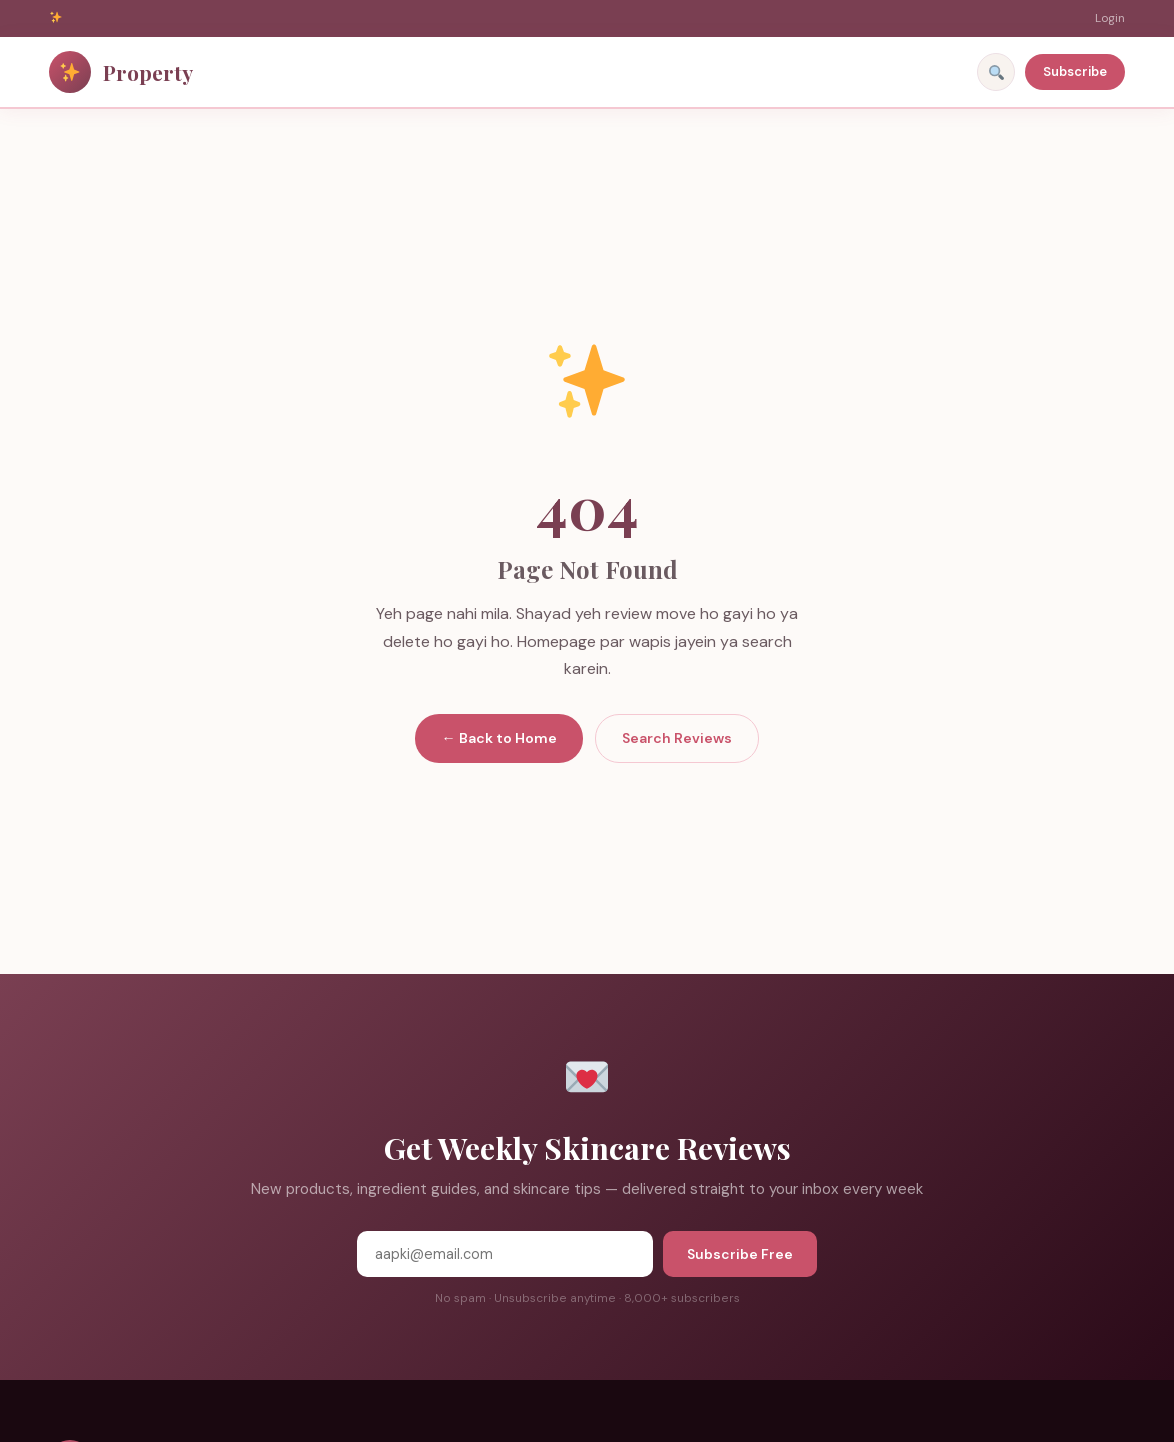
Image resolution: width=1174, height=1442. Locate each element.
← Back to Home (498, 738)
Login (1110, 18)
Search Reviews (677, 738)
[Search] (996, 72)
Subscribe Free (740, 1254)
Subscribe (1075, 71)
